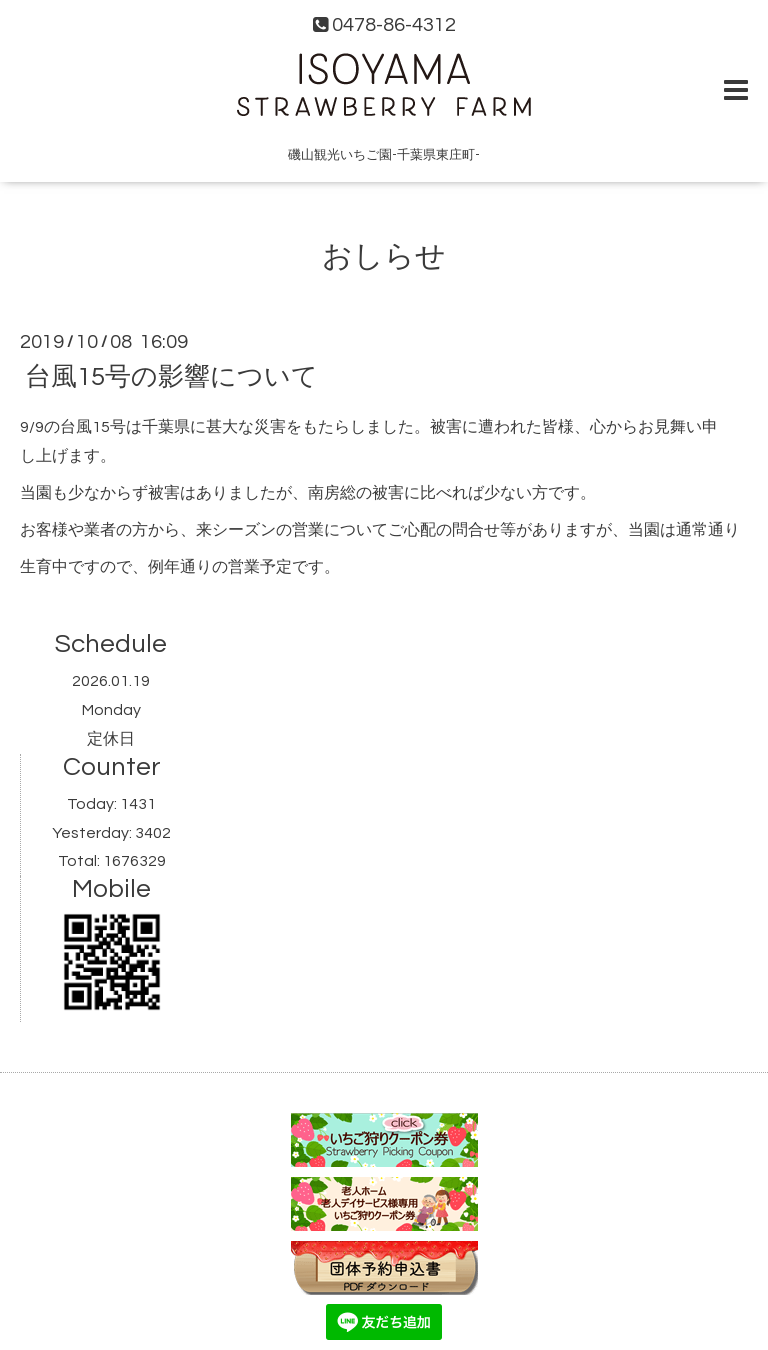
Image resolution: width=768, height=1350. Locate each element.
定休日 (111, 739)
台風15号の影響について (171, 377)
